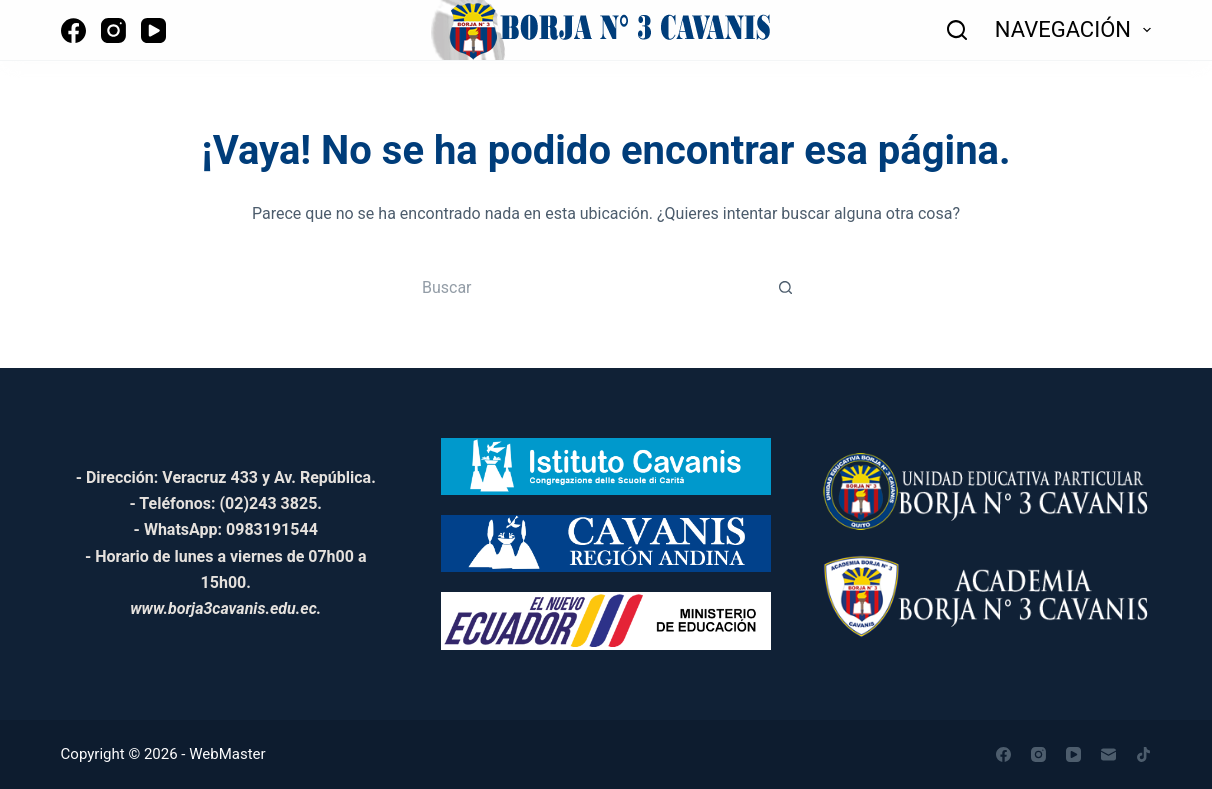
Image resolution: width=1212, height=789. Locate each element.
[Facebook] (73, 30)
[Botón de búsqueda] (786, 287)
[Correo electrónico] (1108, 754)
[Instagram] (113, 30)
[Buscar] (957, 30)
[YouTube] (153, 30)
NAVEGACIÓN (1073, 30)
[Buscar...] (586, 287)
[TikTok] (1143, 754)
